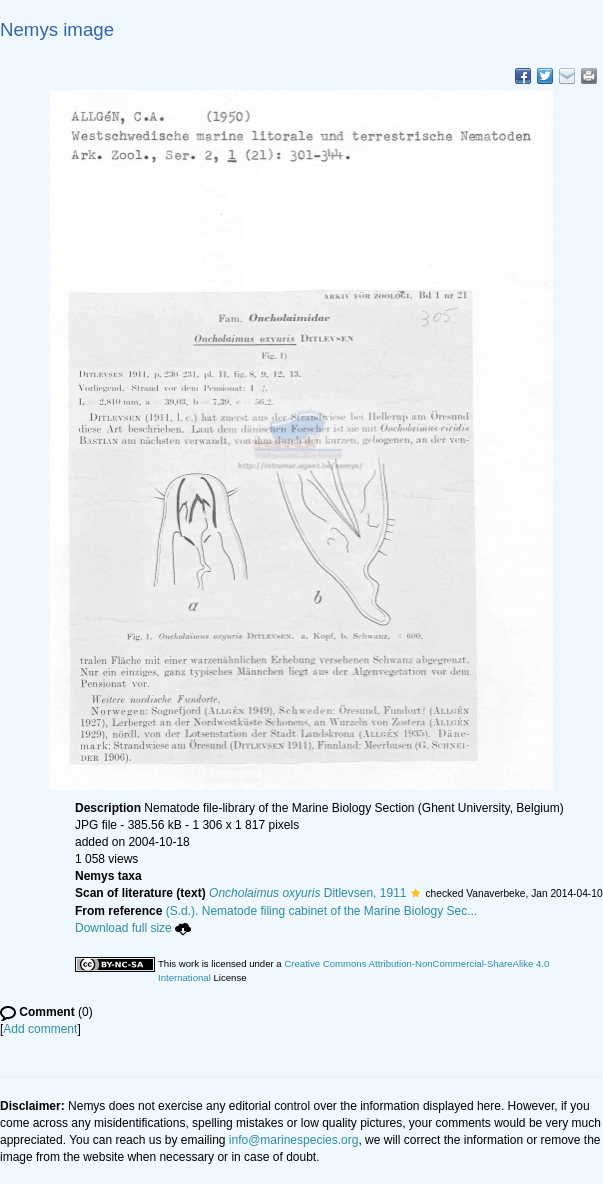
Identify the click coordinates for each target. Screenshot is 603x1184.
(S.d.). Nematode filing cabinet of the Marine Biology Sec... (322, 911)
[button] (415, 893)
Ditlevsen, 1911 (307, 893)
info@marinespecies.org (294, 1140)
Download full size (133, 928)
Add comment (40, 1029)
